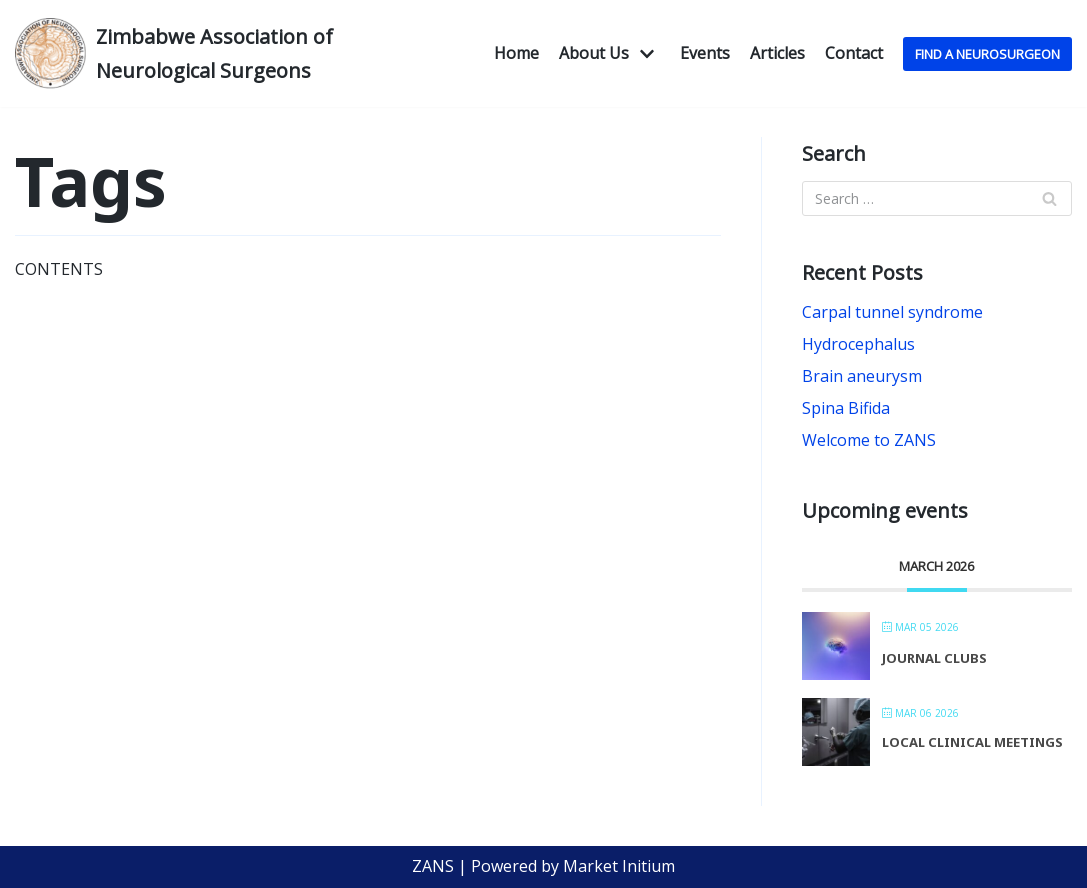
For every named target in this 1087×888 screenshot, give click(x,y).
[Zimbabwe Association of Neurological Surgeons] (181, 53)
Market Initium (619, 866)
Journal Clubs (934, 658)
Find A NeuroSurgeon (987, 54)
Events (705, 53)
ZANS (433, 866)
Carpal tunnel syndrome (892, 312)
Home (516, 53)
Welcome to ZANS (869, 440)
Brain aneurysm (862, 376)
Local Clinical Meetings (972, 742)
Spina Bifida (846, 408)
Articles (777, 53)
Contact (854, 53)
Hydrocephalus (858, 344)
